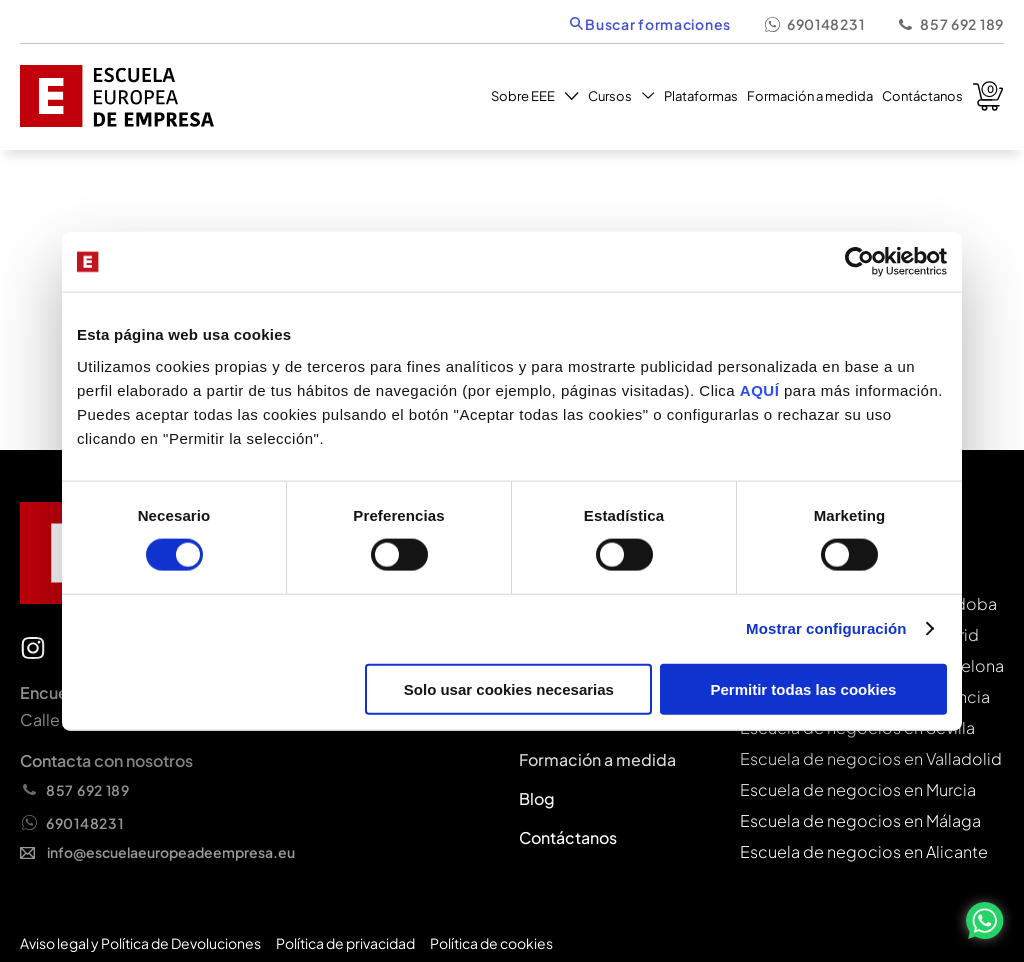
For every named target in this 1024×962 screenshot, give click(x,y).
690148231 (813, 24)
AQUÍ (762, 389)
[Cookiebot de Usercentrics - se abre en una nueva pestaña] (859, 262)
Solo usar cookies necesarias (509, 688)
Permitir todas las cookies (803, 688)
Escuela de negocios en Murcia (858, 789)
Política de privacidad (345, 943)
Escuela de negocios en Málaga (860, 820)
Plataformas (701, 96)
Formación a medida (810, 96)
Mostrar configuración (826, 628)
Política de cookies (491, 943)
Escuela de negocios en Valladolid (871, 758)
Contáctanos (922, 96)
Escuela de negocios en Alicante (864, 851)
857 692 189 (950, 24)
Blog (537, 798)
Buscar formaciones (650, 24)
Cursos (621, 96)
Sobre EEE (534, 96)
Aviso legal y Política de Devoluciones (140, 943)
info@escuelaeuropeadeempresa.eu (157, 852)
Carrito (988, 96)
